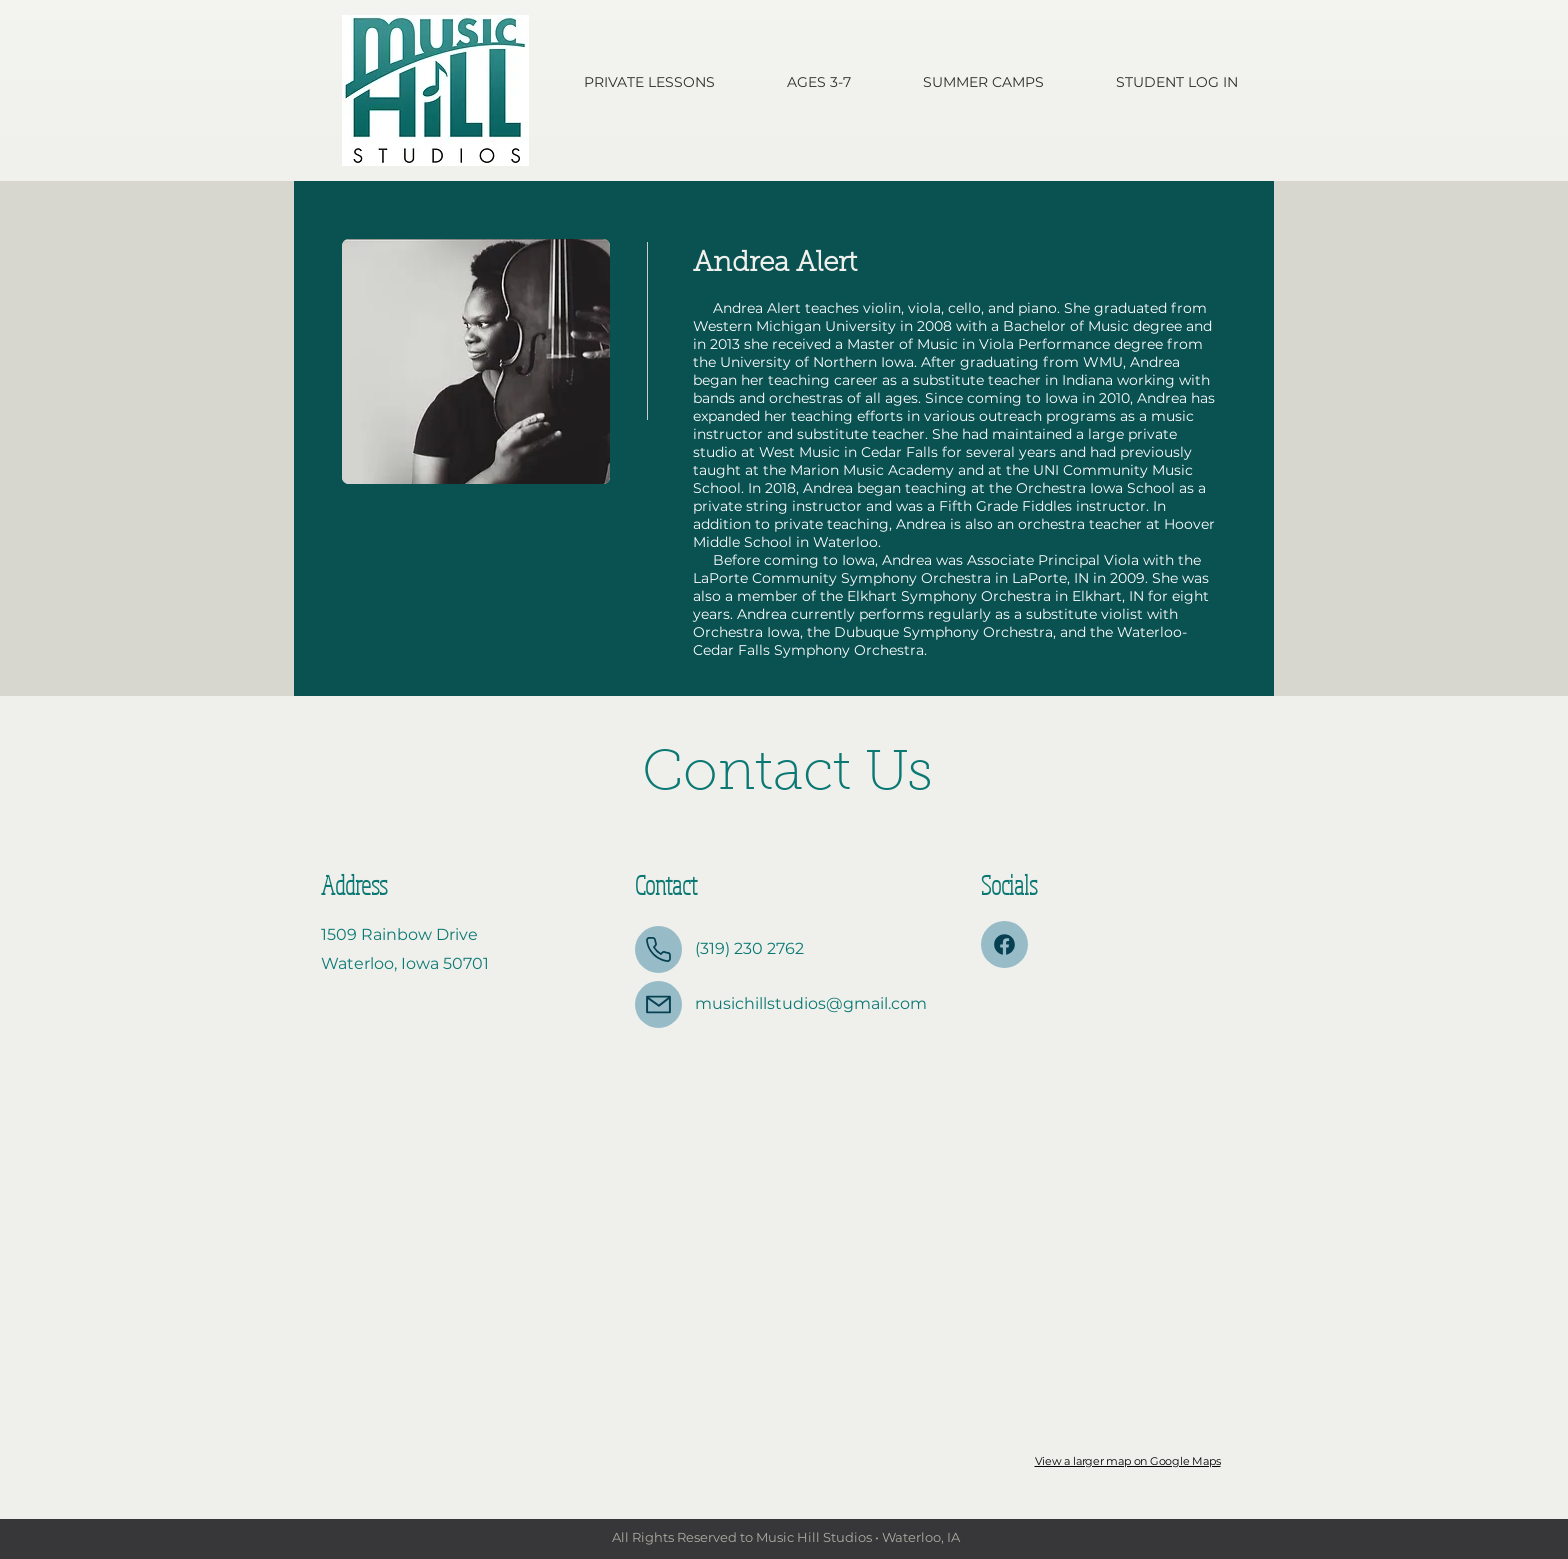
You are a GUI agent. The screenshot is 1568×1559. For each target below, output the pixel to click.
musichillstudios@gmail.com (811, 1003)
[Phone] (658, 949)
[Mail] (658, 1004)
